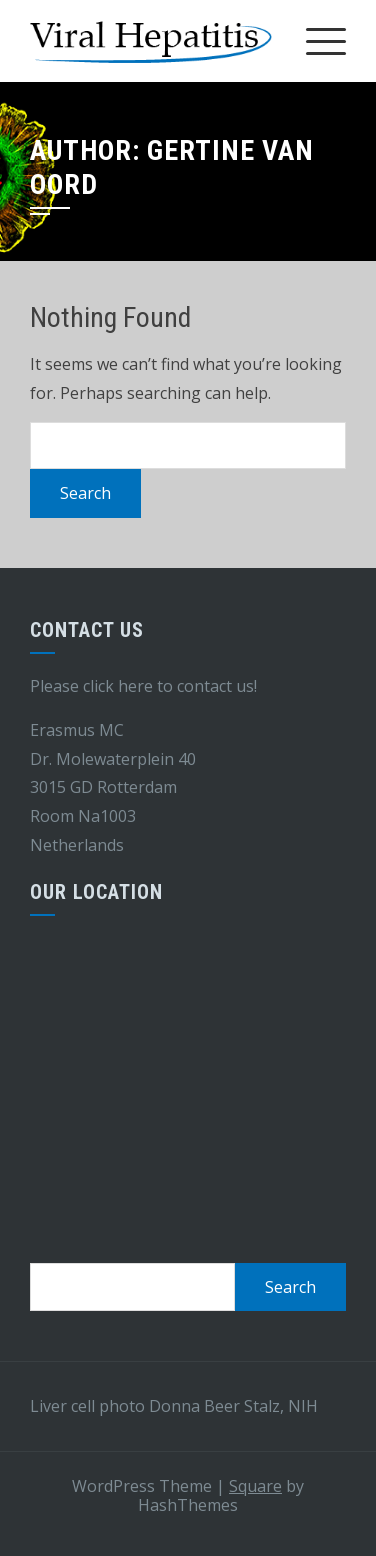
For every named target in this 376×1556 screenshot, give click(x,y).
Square (255, 1486)
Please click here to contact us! (143, 686)
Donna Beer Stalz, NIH (233, 1406)
